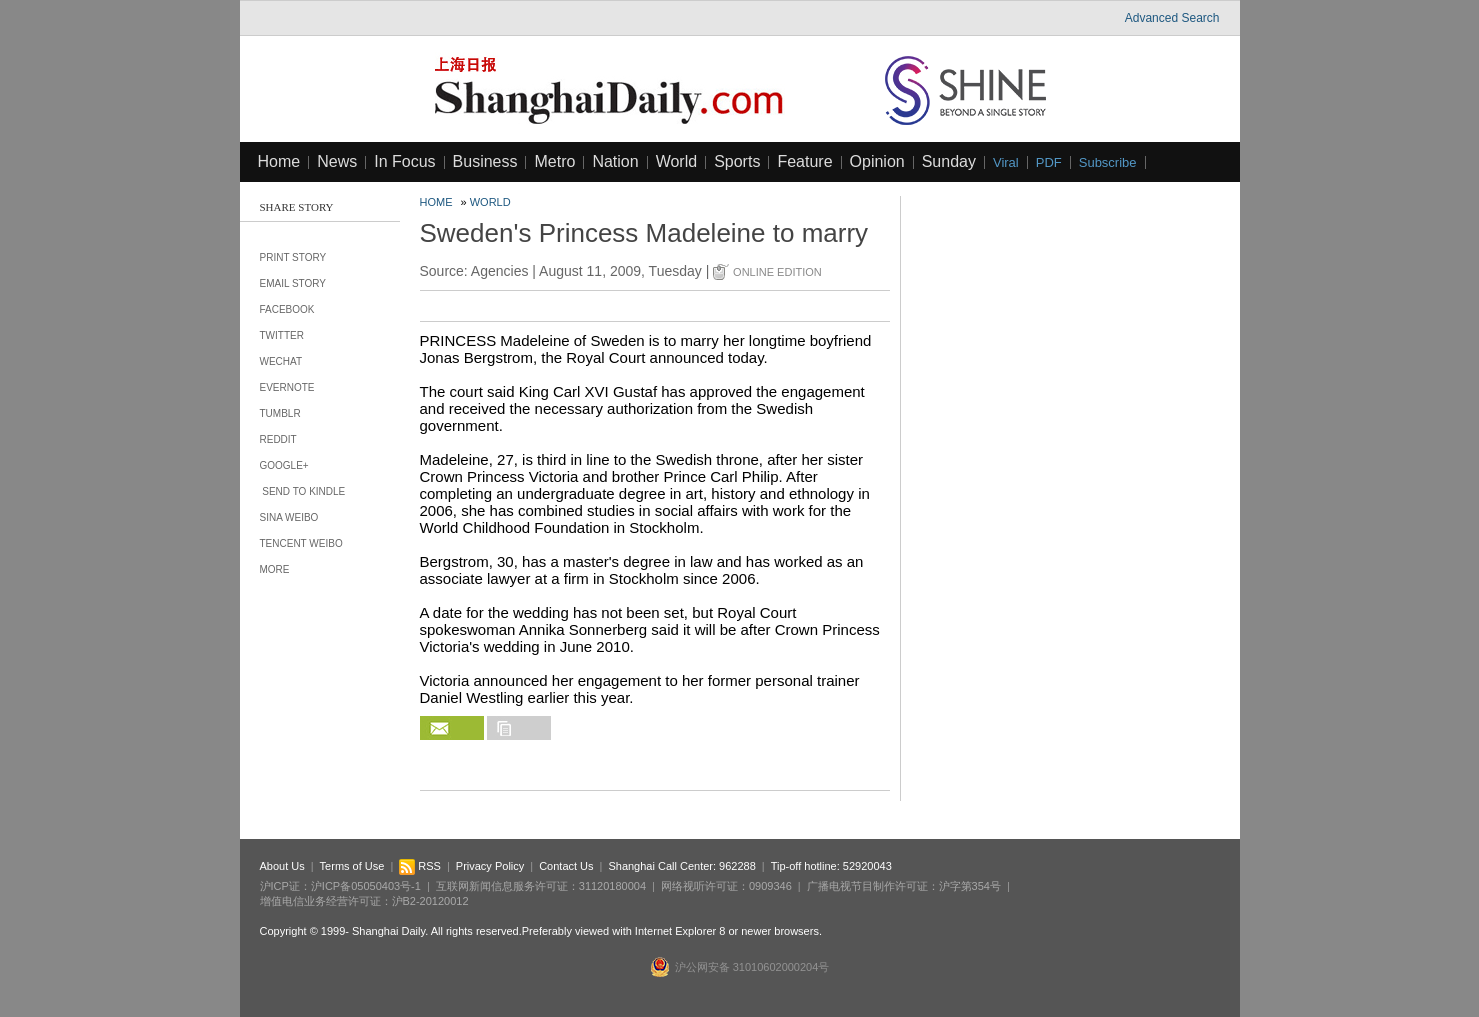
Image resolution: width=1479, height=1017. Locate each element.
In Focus (404, 161)
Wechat (281, 361)
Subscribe (1108, 162)
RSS (420, 866)
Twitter (282, 335)
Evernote (287, 387)
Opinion (877, 161)
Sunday (949, 161)
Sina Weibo (289, 517)
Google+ (284, 465)
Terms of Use (352, 866)
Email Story (293, 283)
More (275, 569)
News (337, 161)
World (677, 161)
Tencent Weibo (301, 543)
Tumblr (280, 413)
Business (485, 161)
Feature (804, 161)
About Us (282, 866)
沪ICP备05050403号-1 (366, 886)
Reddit (278, 439)
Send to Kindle (303, 491)
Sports (737, 161)
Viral (1006, 162)
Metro (554, 161)
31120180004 (612, 886)
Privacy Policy (490, 866)
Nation (615, 161)
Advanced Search (1172, 18)
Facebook (287, 309)
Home (279, 161)
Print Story (293, 257)
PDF (1049, 162)
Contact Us (566, 866)
